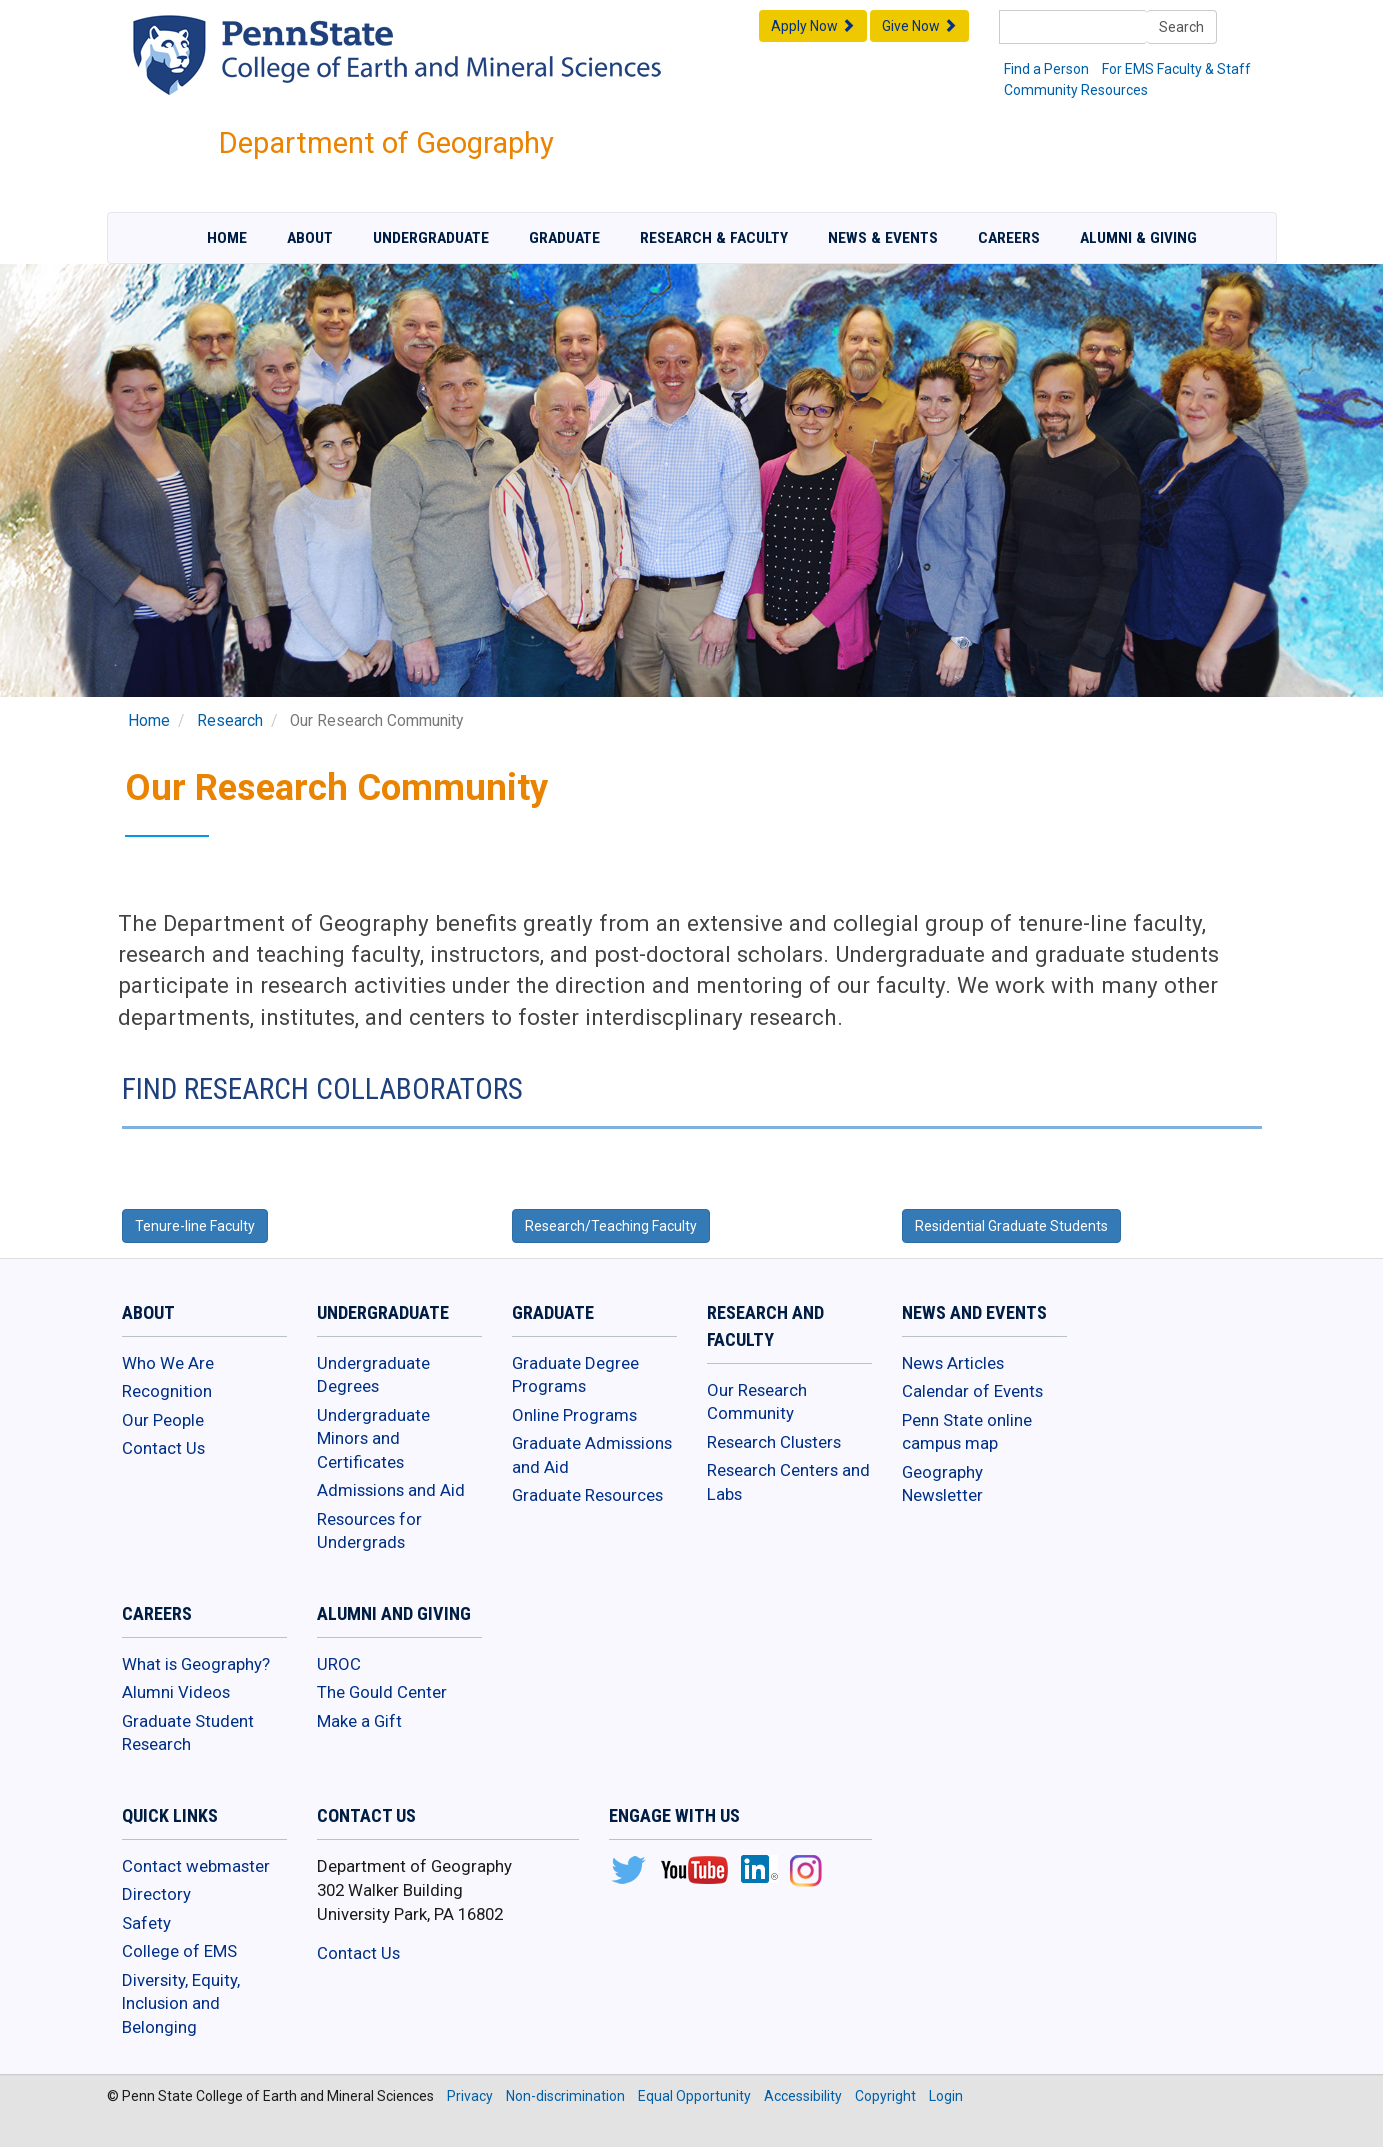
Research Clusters (774, 1442)
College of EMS (179, 1951)
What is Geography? (196, 1664)
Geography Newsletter (942, 1484)
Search (1181, 27)
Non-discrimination (565, 2096)
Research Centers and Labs (788, 1482)
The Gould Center (382, 1692)
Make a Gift (359, 1721)
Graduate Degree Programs (575, 1375)
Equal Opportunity (694, 2096)
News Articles (953, 1363)
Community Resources (1076, 90)
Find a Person (1046, 69)
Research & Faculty (714, 238)
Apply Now (813, 26)
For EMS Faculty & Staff (1176, 69)
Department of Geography (386, 143)
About (310, 238)
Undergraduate (431, 238)
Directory (156, 1894)
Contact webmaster (196, 1866)
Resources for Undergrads (369, 1531)
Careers (1009, 238)
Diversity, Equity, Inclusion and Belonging (181, 2003)
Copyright (885, 2096)
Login (946, 2096)
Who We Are (168, 1363)
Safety (146, 1923)
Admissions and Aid (391, 1490)
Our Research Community (757, 1402)
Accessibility (803, 2096)
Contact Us (163, 1448)
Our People (163, 1420)
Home (227, 238)
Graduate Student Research (188, 1733)
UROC (339, 1664)
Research (230, 721)
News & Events (883, 238)
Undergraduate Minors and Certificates (373, 1438)
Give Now (919, 26)
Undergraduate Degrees (373, 1375)
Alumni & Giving (1138, 238)
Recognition (167, 1391)
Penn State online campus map (967, 1432)
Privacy (470, 2096)
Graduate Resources (587, 1495)
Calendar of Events (972, 1391)
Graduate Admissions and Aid (592, 1455)
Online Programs (574, 1415)
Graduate (564, 238)
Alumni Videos (176, 1692)
